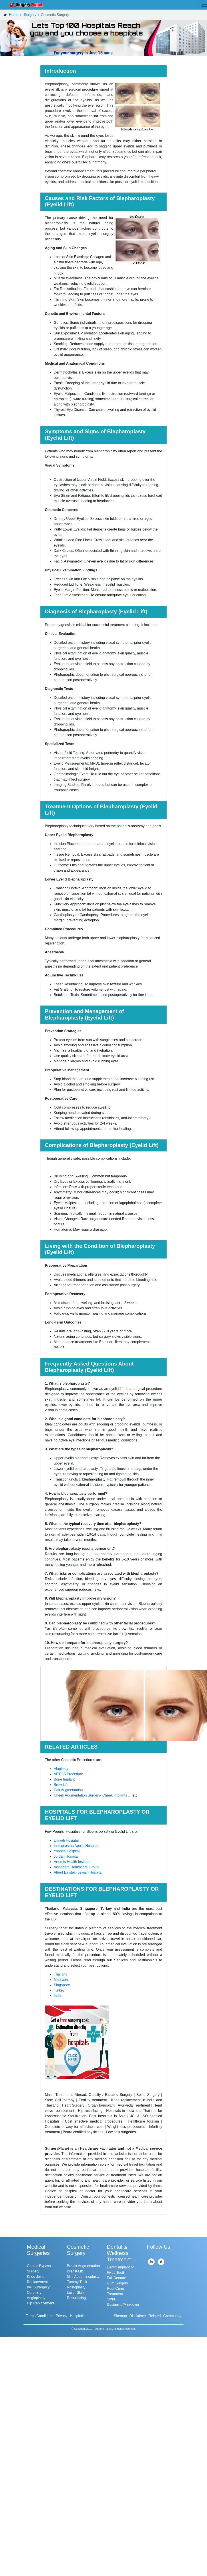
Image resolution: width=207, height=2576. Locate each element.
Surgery (30, 15)
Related (155, 2316)
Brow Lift (61, 1785)
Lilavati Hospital (66, 1840)
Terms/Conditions (39, 2316)
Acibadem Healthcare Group (76, 1867)
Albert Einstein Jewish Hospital (78, 1872)
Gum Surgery (117, 2283)
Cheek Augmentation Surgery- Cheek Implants (90, 1795)
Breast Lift (75, 2271)
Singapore (62, 1985)
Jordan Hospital (66, 1856)
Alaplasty (61, 1769)
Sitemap (120, 2316)
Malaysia (61, 1980)
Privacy (61, 2316)
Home (13, 15)
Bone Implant (64, 1779)
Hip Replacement (40, 2303)
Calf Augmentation (68, 1790)
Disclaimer (137, 2316)
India (58, 1996)
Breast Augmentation (83, 2266)
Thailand (60, 1974)
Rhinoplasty (76, 2287)
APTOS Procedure (68, 1774)
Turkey (59, 1990)
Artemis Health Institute (72, 1862)
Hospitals (77, 2316)
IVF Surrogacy (38, 2287)
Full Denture (116, 2278)
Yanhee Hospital (67, 1851)
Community (172, 2316)
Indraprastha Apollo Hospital (76, 1846)
